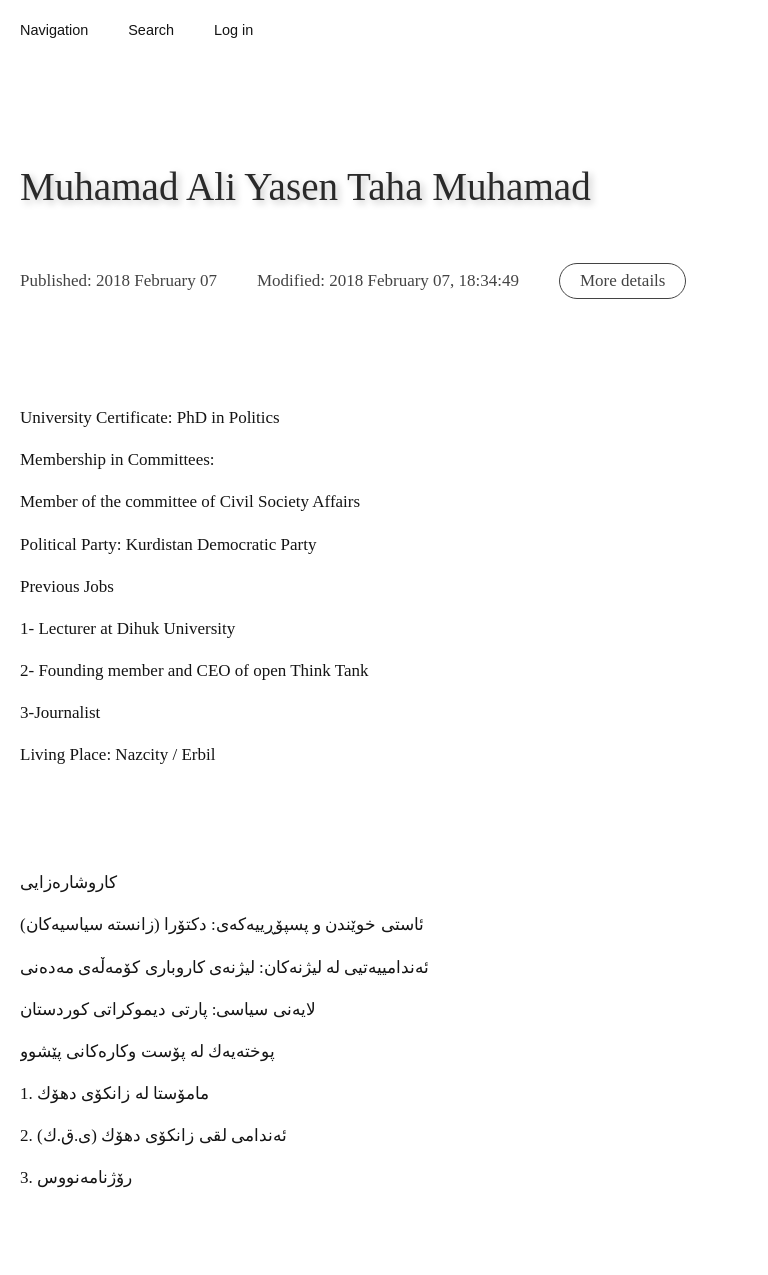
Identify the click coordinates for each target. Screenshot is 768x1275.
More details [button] (622, 280)
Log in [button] (233, 30)
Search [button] (151, 30)
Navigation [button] (54, 30)
